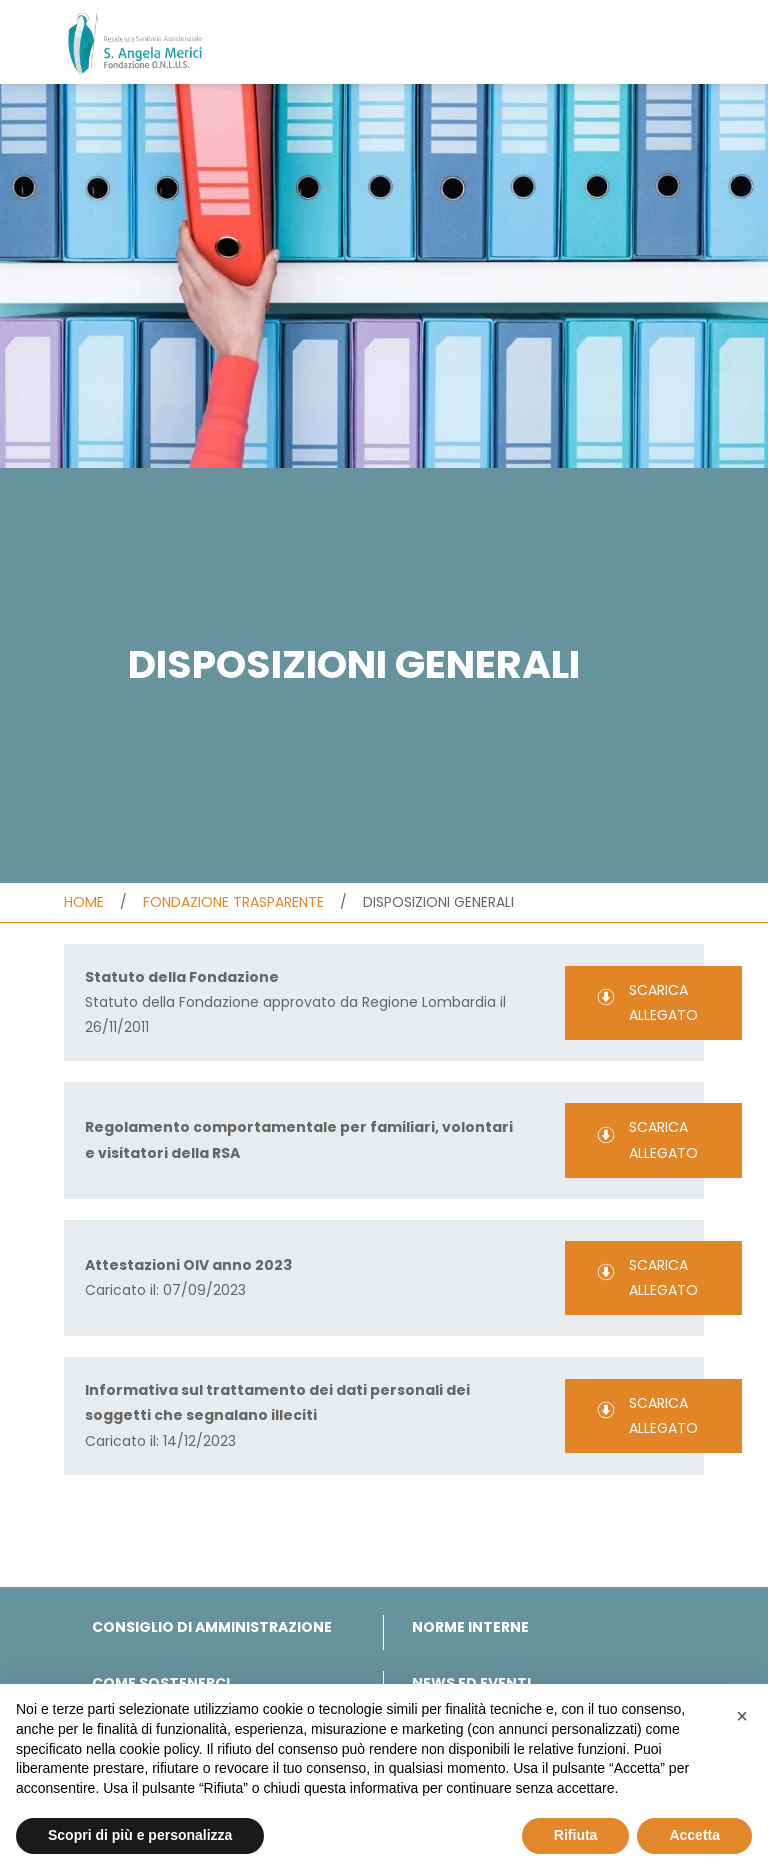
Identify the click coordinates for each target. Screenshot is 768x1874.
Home (84, 902)
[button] (742, 1716)
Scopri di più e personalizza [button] (140, 1835)
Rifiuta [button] (576, 1835)
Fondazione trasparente (233, 902)
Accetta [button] (694, 1835)
